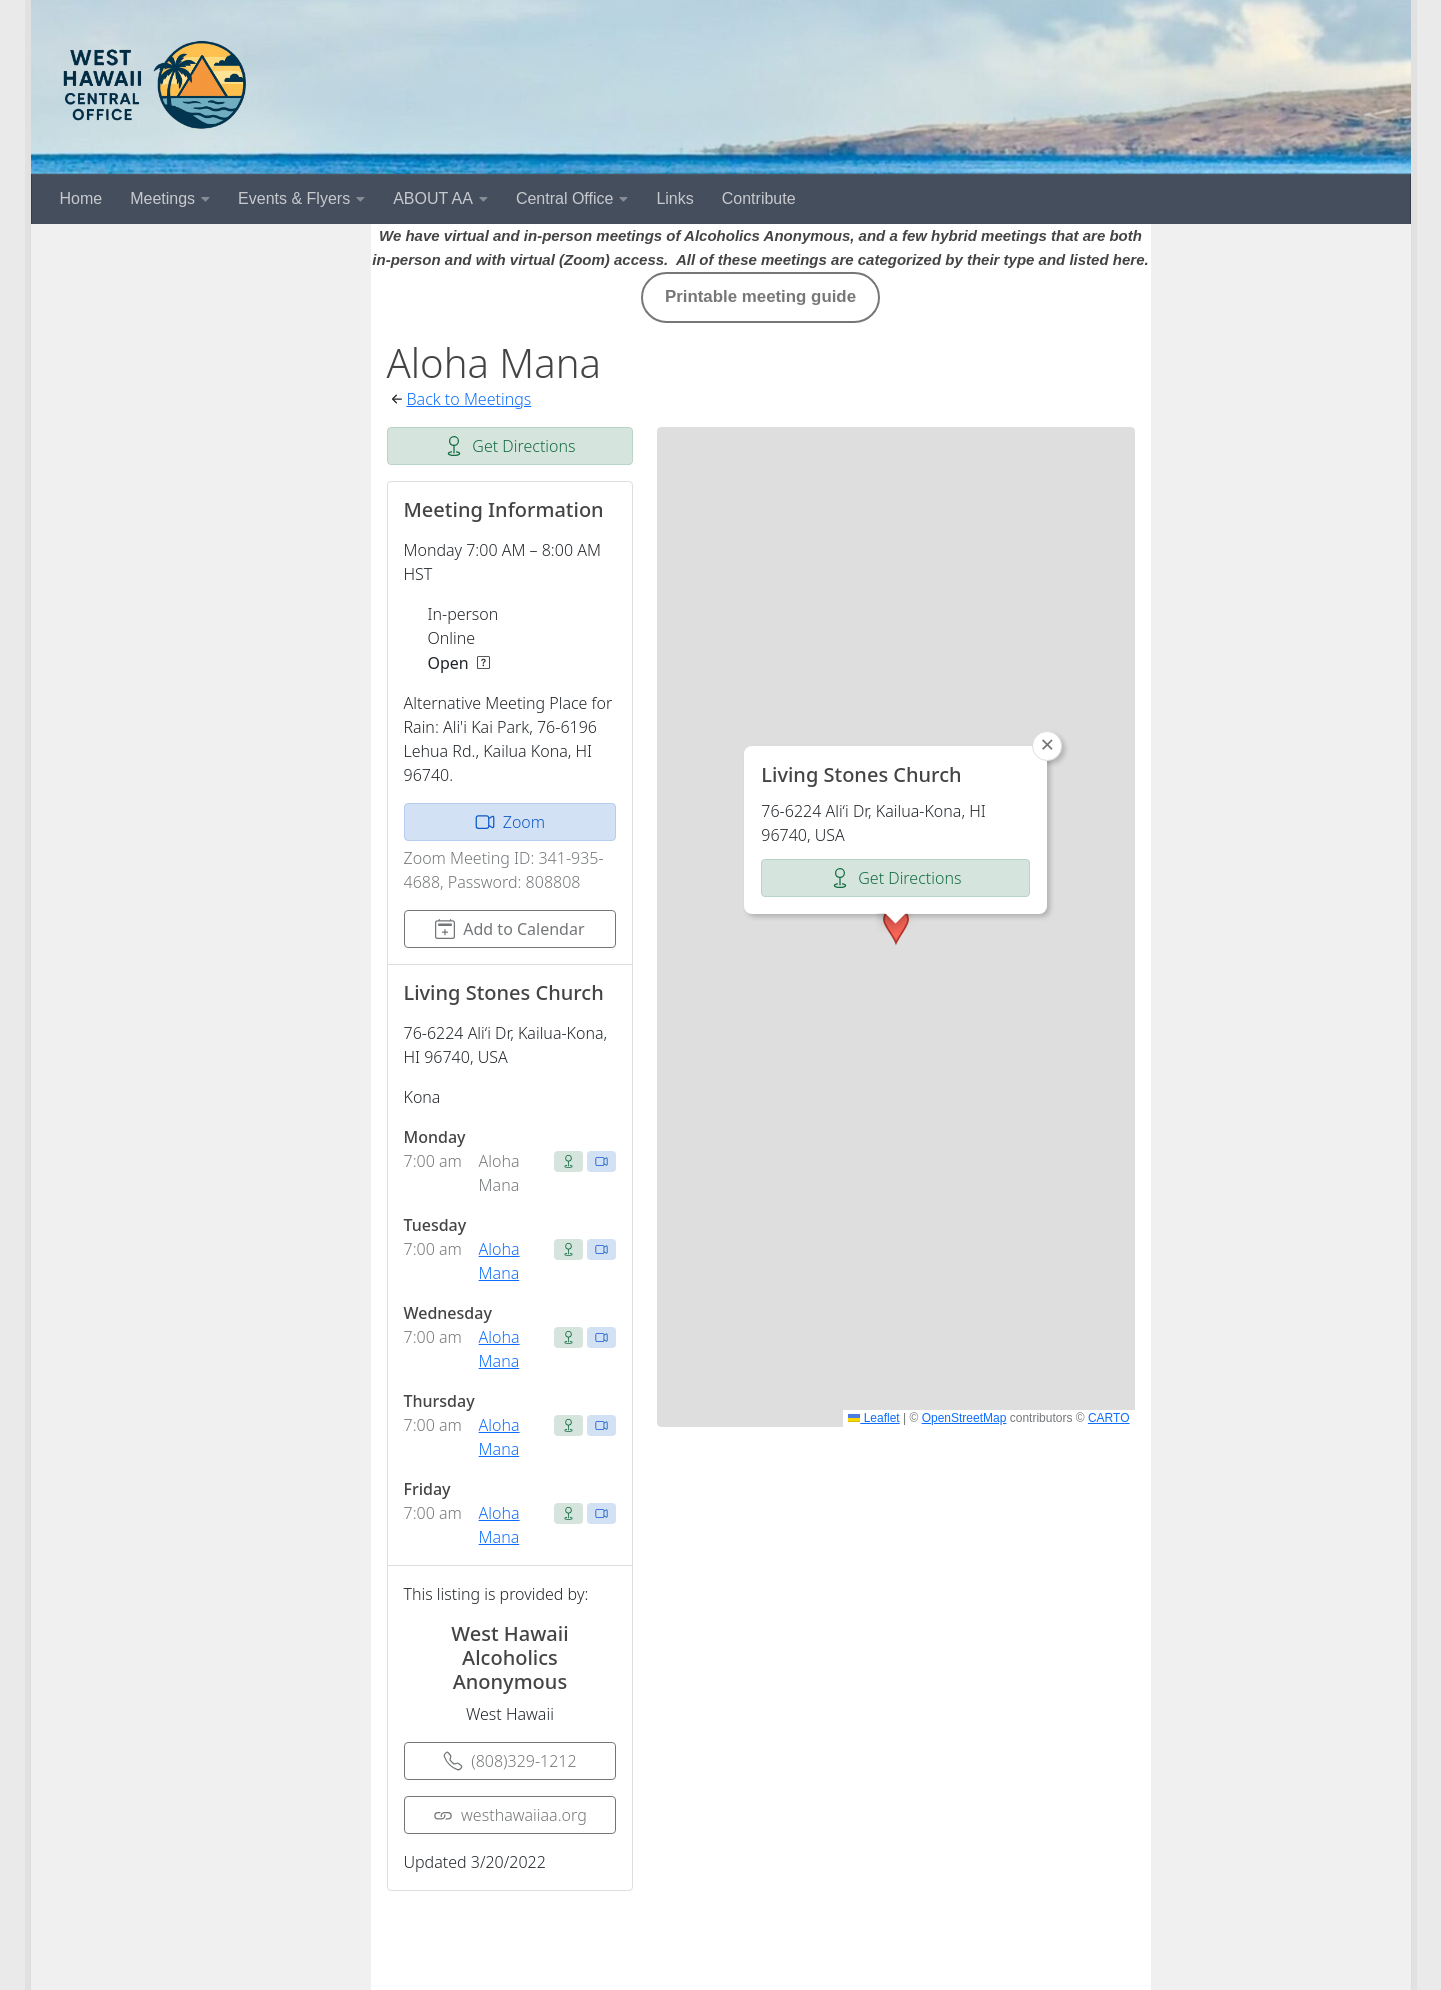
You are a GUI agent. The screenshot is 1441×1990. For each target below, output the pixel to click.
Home (81, 198)
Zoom (510, 822)
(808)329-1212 (509, 1761)
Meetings (162, 198)
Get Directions (509, 446)
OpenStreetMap (964, 1418)
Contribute (759, 198)
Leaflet (873, 1418)
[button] (896, 926)
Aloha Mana (499, 1261)
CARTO (1109, 1418)
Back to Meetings (469, 399)
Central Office (565, 198)
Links (674, 198)
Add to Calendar (509, 929)
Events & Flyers (294, 198)
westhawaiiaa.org (510, 1815)
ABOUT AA (433, 198)
